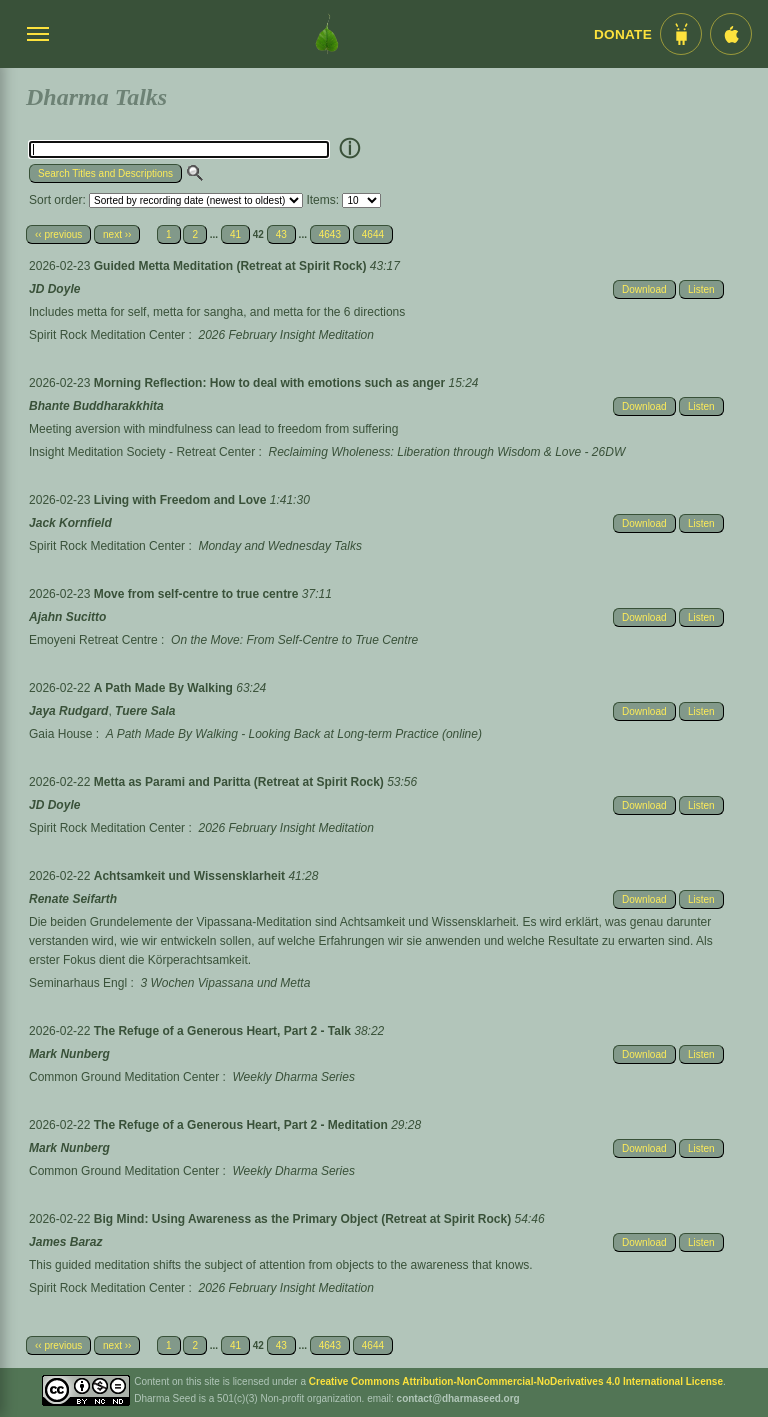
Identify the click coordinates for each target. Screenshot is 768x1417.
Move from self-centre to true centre (198, 594)
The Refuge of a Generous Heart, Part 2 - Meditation (242, 1125)
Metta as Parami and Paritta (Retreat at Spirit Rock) (240, 782)
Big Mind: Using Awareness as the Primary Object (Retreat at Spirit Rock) (304, 1219)
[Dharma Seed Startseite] (327, 34)
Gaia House (60, 734)
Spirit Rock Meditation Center (107, 335)
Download (644, 289)
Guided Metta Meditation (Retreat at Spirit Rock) (232, 266)
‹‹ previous (58, 234)
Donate (623, 34)
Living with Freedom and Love (182, 500)
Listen (701, 289)
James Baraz (65, 1242)
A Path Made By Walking (165, 688)
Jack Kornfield (70, 523)
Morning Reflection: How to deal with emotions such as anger (271, 383)
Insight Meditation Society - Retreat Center (142, 452)
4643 (330, 234)
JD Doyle (54, 289)
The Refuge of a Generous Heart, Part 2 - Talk (224, 1031)
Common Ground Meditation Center (124, 1077)
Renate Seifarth (73, 899)
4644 (373, 234)
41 (235, 234)
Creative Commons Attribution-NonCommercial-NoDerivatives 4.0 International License (516, 1381)
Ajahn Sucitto (67, 617)
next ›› (117, 234)
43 (281, 234)
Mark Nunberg (69, 1054)
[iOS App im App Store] (731, 34)
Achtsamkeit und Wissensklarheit (191, 876)
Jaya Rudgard (68, 711)
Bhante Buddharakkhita (96, 406)
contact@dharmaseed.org (458, 1398)
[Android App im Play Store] (681, 34)
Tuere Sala (145, 711)
